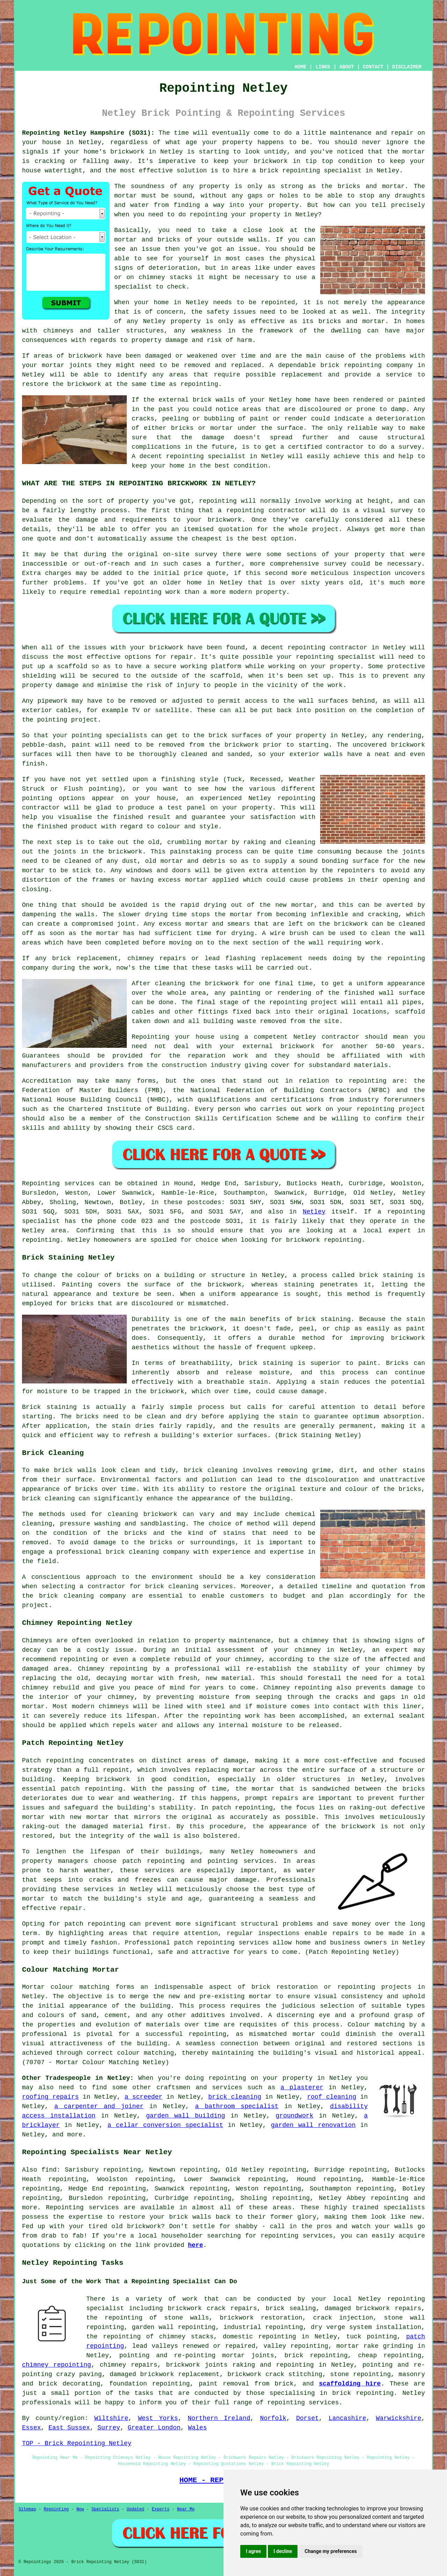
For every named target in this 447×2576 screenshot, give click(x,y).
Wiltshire (111, 2418)
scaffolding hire (350, 2383)
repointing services (303, 2402)
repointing (301, 170)
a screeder (144, 2096)
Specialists (105, 2509)
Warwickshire (399, 2418)
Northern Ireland (219, 2418)
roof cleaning (331, 2096)
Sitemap (27, 2509)
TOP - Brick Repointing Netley (76, 2443)
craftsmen (173, 2087)
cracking (383, 914)
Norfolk (273, 2418)
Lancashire (347, 2418)
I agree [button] (253, 2551)
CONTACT (373, 67)
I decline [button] (282, 2551)
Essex (31, 2427)
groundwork (294, 2115)
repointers (356, 870)
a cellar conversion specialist (165, 2125)
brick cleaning (48, 1498)
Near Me (186, 2509)
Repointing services (82, 2207)
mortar (125, 195)
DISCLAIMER (407, 67)
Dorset (307, 2418)
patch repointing (94, 1923)
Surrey (108, 2427)
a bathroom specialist (237, 2106)
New (80, 2509)
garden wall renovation (313, 2125)
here (195, 2245)
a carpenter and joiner (99, 2106)
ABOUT (346, 67)
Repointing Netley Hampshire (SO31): (88, 132)
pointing (52, 719)
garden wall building (185, 2115)
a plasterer (301, 2087)
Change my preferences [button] (331, 2551)
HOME (301, 67)
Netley (314, 1211)
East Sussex (69, 2427)
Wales (197, 2427)
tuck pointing (371, 2336)
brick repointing (351, 365)
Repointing (41, 1183)
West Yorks (158, 2418)
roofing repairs (50, 2096)
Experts (160, 2509)
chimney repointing (56, 2364)
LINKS (322, 67)
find (49, 2169)
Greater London (153, 2427)
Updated (135, 2509)
